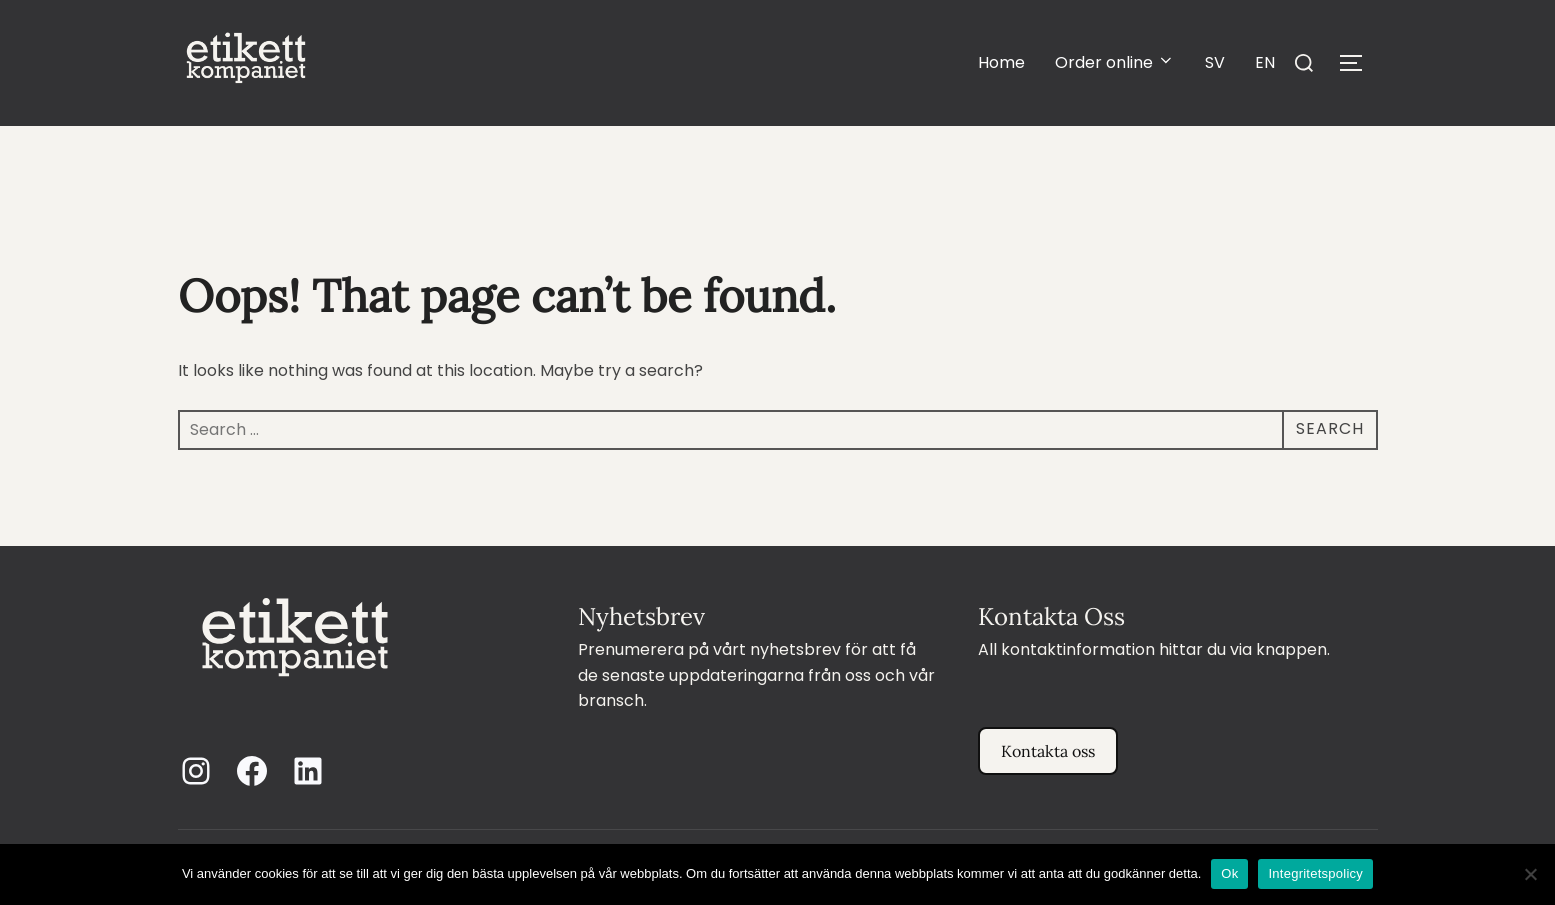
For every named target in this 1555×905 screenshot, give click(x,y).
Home (1001, 62)
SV (1215, 62)
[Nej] (1530, 874)
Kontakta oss (1048, 751)
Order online (1115, 62)
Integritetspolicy (1315, 873)
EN (1265, 62)
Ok (1229, 873)
